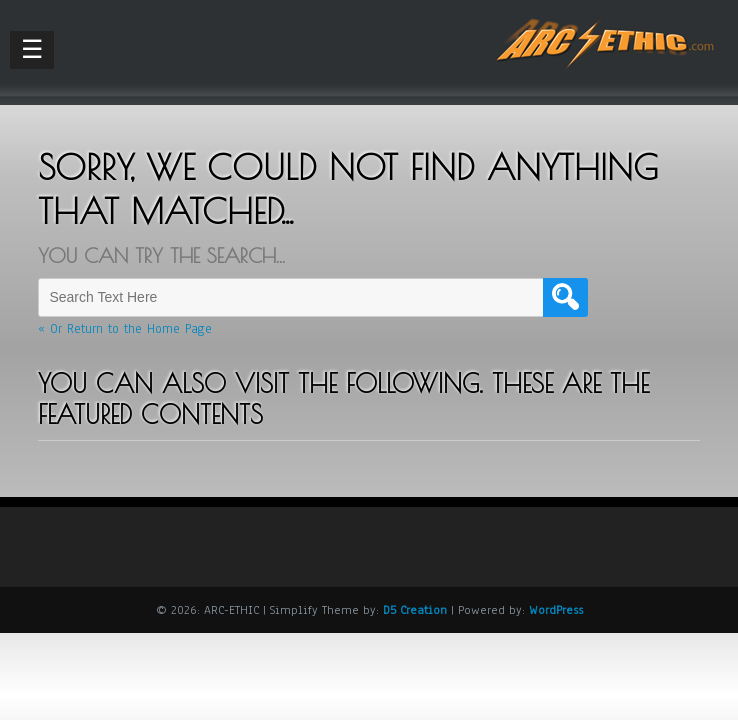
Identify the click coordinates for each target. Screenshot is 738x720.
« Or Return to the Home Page (125, 329)
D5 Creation (415, 610)
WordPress (556, 610)
